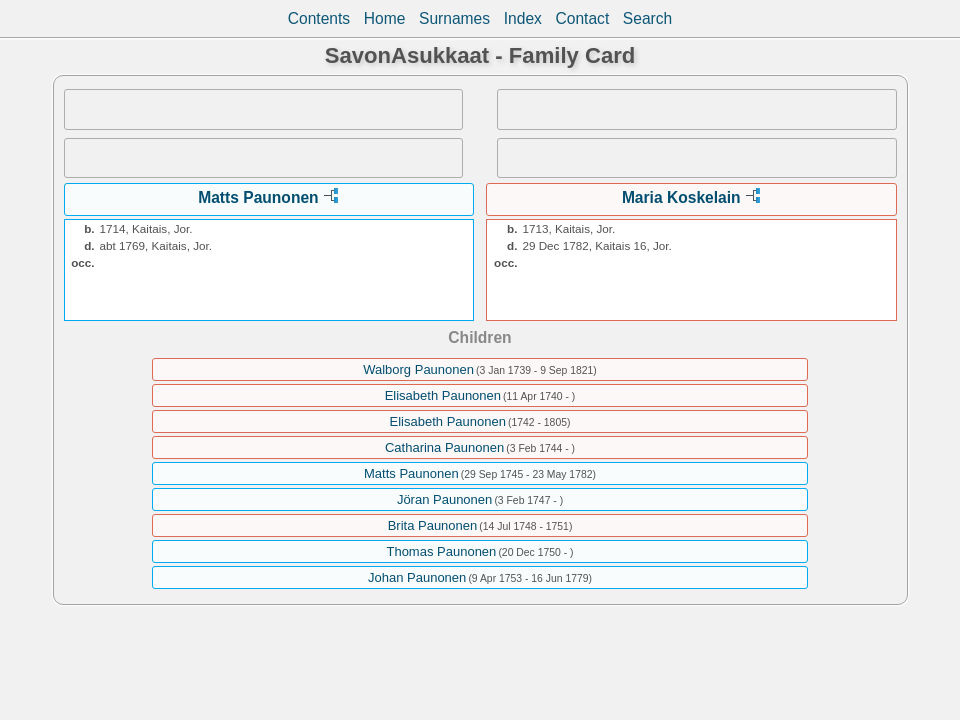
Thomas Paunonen (441, 551)
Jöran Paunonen (444, 499)
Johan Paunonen (417, 577)
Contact (582, 18)
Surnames (454, 18)
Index (523, 18)
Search (647, 18)
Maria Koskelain (681, 197)
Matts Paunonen (258, 197)
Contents (319, 18)
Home (385, 18)
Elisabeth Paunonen (443, 395)
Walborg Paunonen (418, 369)
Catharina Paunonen (444, 447)
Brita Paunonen (433, 525)
